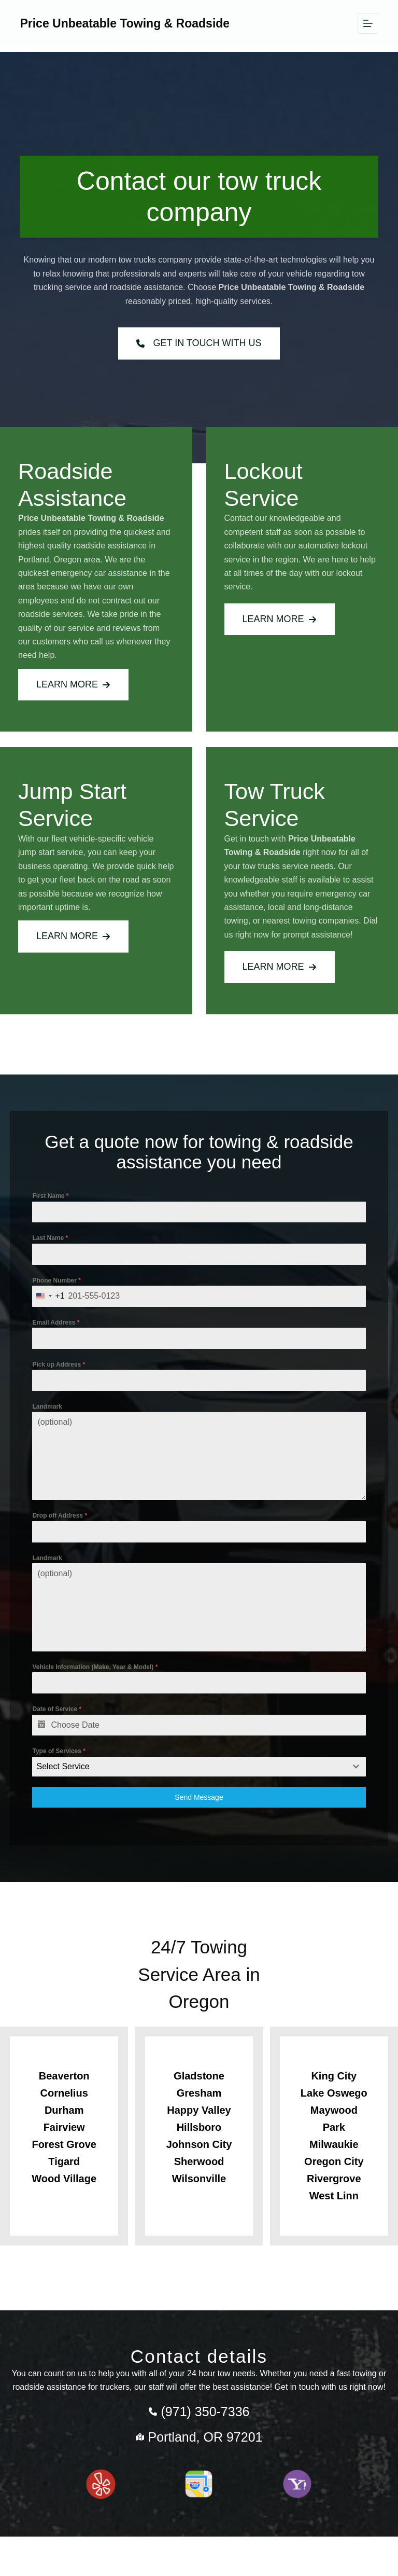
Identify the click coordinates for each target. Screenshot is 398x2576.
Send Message (199, 1809)
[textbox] (189, 1778)
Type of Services (64, 1763)
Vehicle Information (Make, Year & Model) (100, 1679)
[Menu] (368, 23)
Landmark (52, 1418)
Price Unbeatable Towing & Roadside (125, 23)
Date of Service (62, 1721)
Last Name (55, 1249)
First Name (55, 1207)
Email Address (60, 1334)
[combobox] (53, 1308)
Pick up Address (63, 1376)
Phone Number (61, 1292)
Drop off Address (64, 1527)
